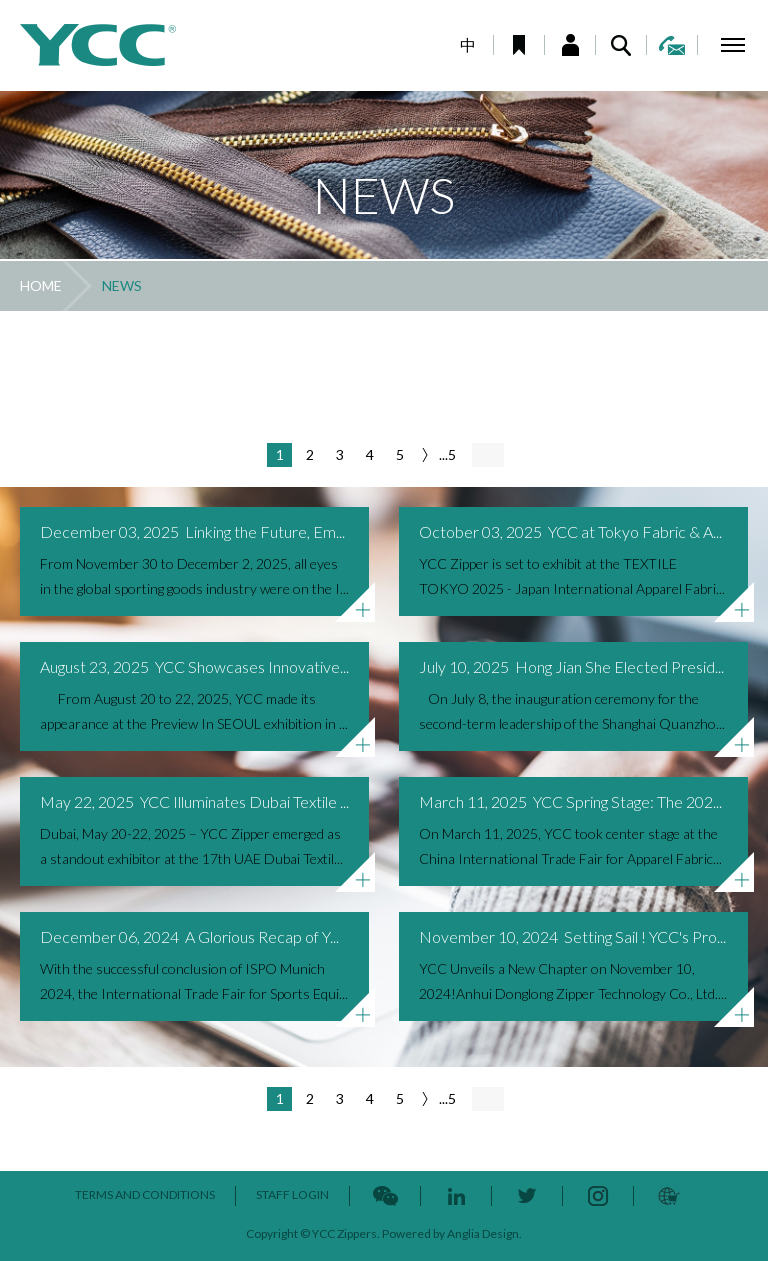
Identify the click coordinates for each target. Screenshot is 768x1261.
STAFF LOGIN (292, 1194)
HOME (41, 285)
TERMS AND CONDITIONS (145, 1194)
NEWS (122, 285)
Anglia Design (483, 1233)
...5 (447, 454)
